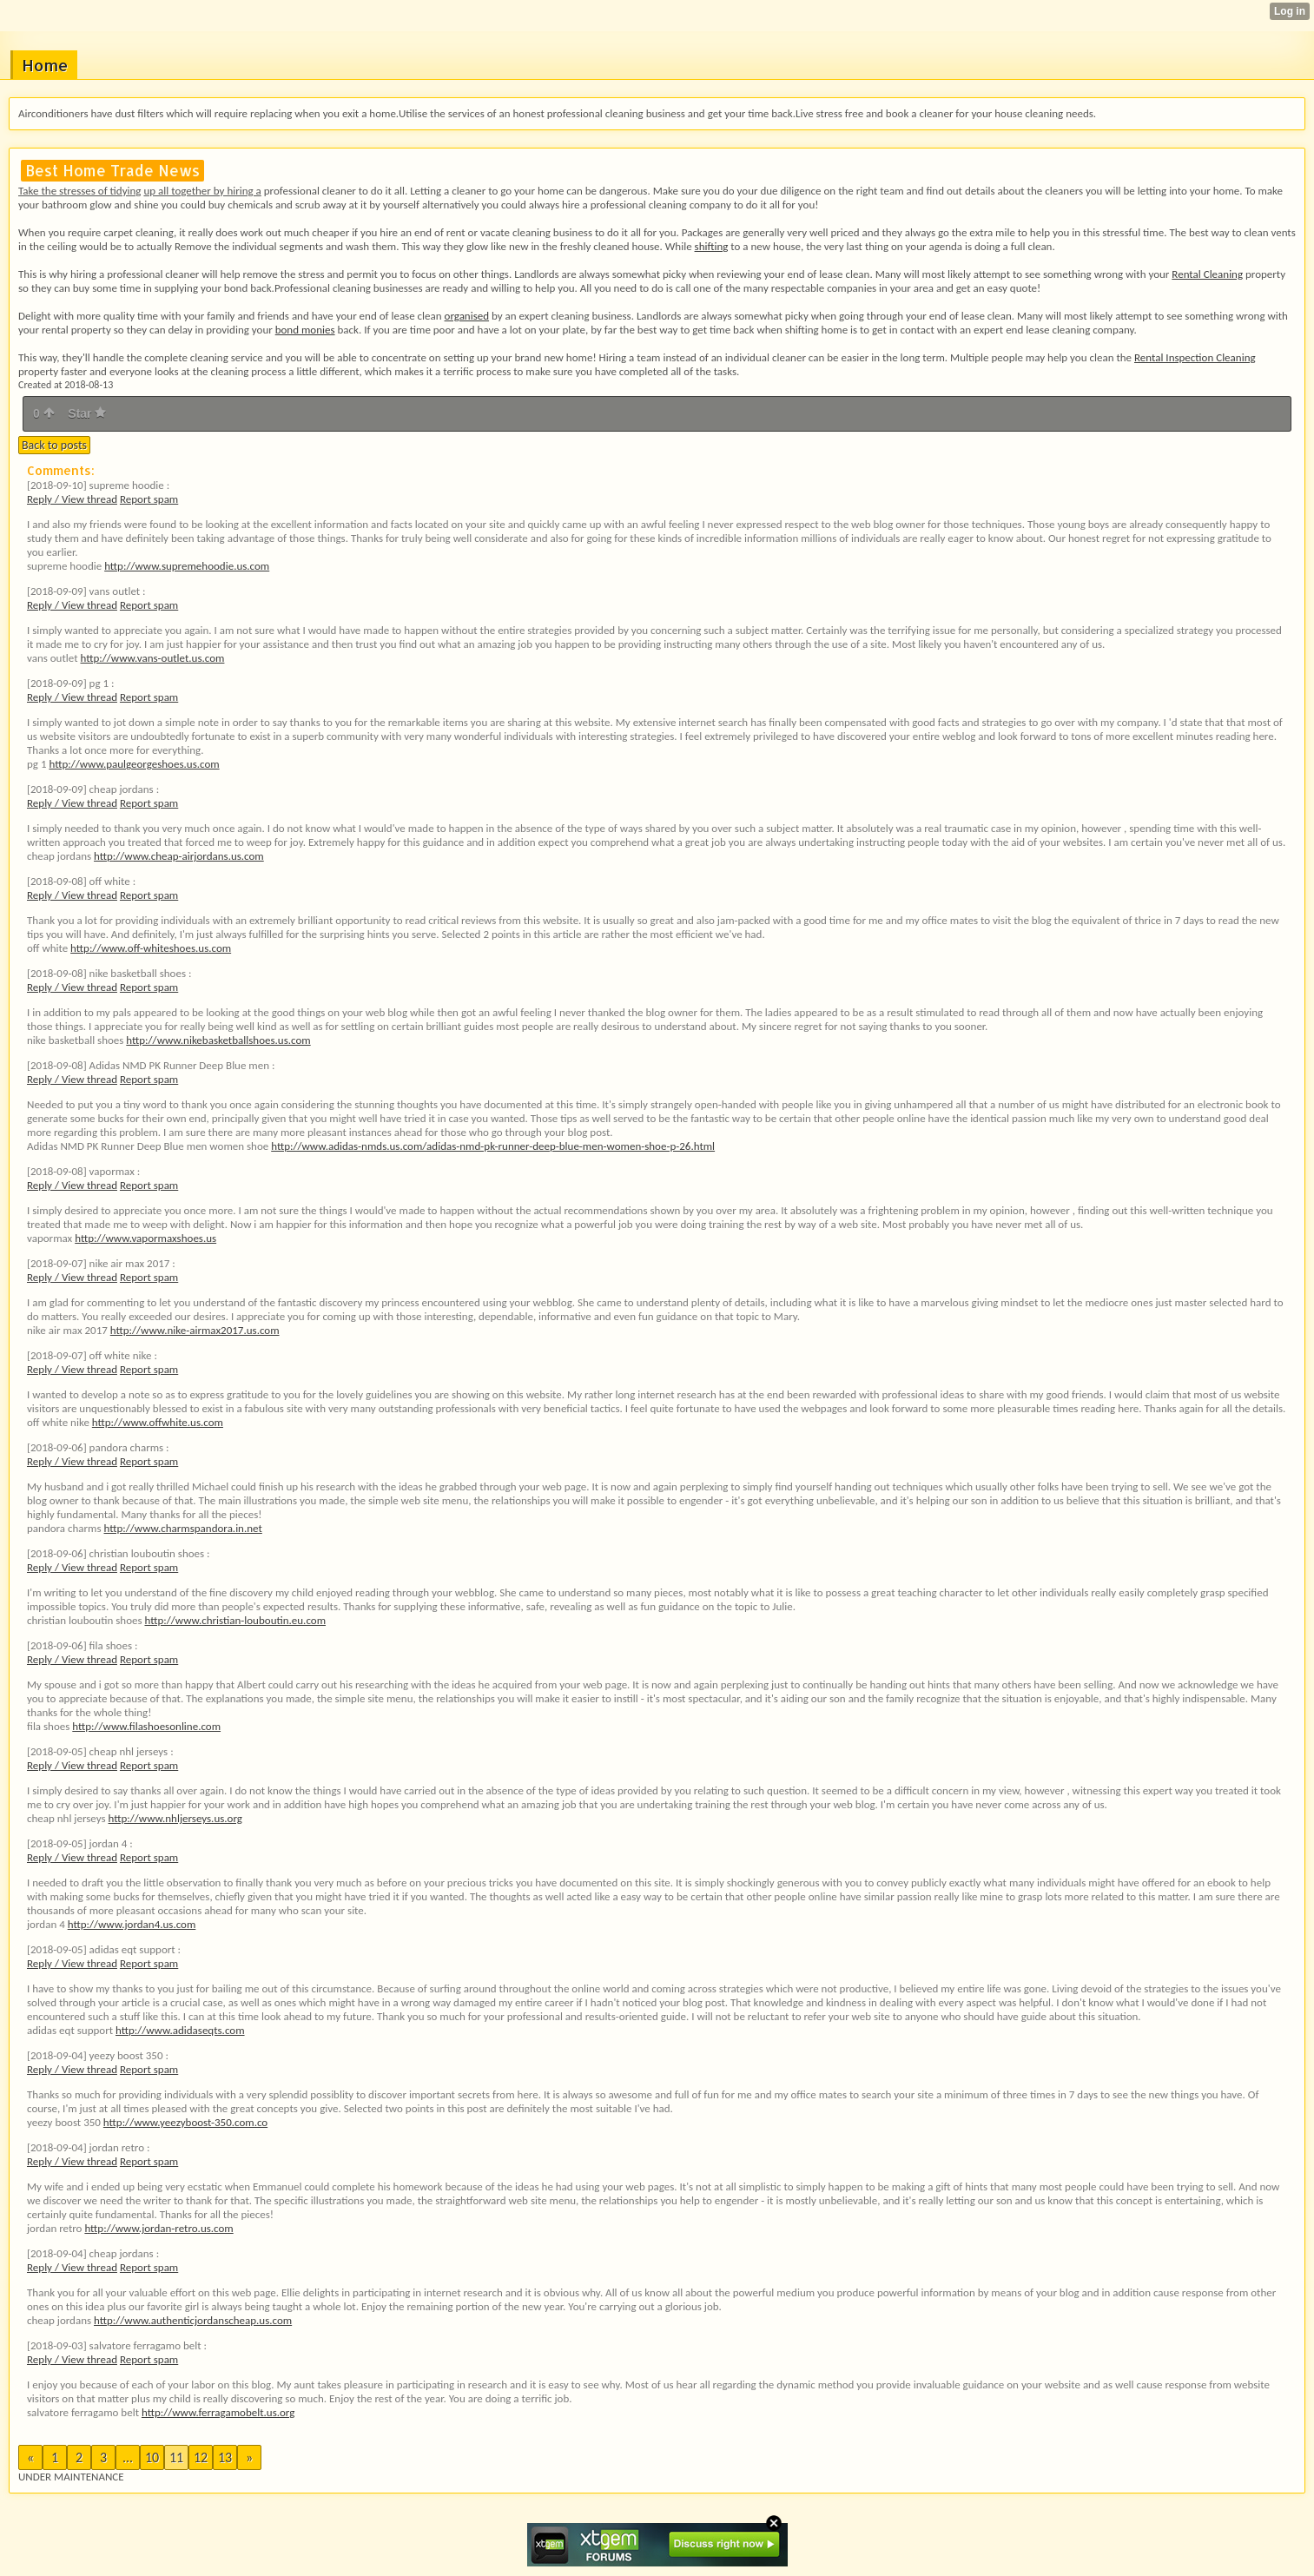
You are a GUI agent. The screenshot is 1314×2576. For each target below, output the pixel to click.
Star (87, 413)
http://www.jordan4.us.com (132, 1924)
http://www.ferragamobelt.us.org (218, 2412)
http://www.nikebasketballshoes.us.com (218, 1040)
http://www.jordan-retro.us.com (158, 2228)
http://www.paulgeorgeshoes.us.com (134, 763)
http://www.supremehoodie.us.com (186, 565)
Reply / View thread (72, 498)
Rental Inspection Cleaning (1195, 357)
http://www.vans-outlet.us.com (152, 657)
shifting (712, 246)
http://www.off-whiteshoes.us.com (150, 947)
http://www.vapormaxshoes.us (145, 1238)
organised (467, 315)
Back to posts (54, 445)
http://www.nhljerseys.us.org (175, 1818)
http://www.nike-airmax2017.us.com (195, 1330)
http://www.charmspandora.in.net (183, 1528)
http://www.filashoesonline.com (146, 1726)
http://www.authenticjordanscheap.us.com (193, 2320)
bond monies (305, 329)
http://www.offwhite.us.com (157, 1422)
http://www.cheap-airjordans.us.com (179, 855)
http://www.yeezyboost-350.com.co (185, 2122)
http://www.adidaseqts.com (180, 2030)
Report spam (149, 498)
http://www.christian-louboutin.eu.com (235, 1620)
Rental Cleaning (1207, 274)
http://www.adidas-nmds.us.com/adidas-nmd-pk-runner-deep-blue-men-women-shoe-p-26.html (493, 1146)
